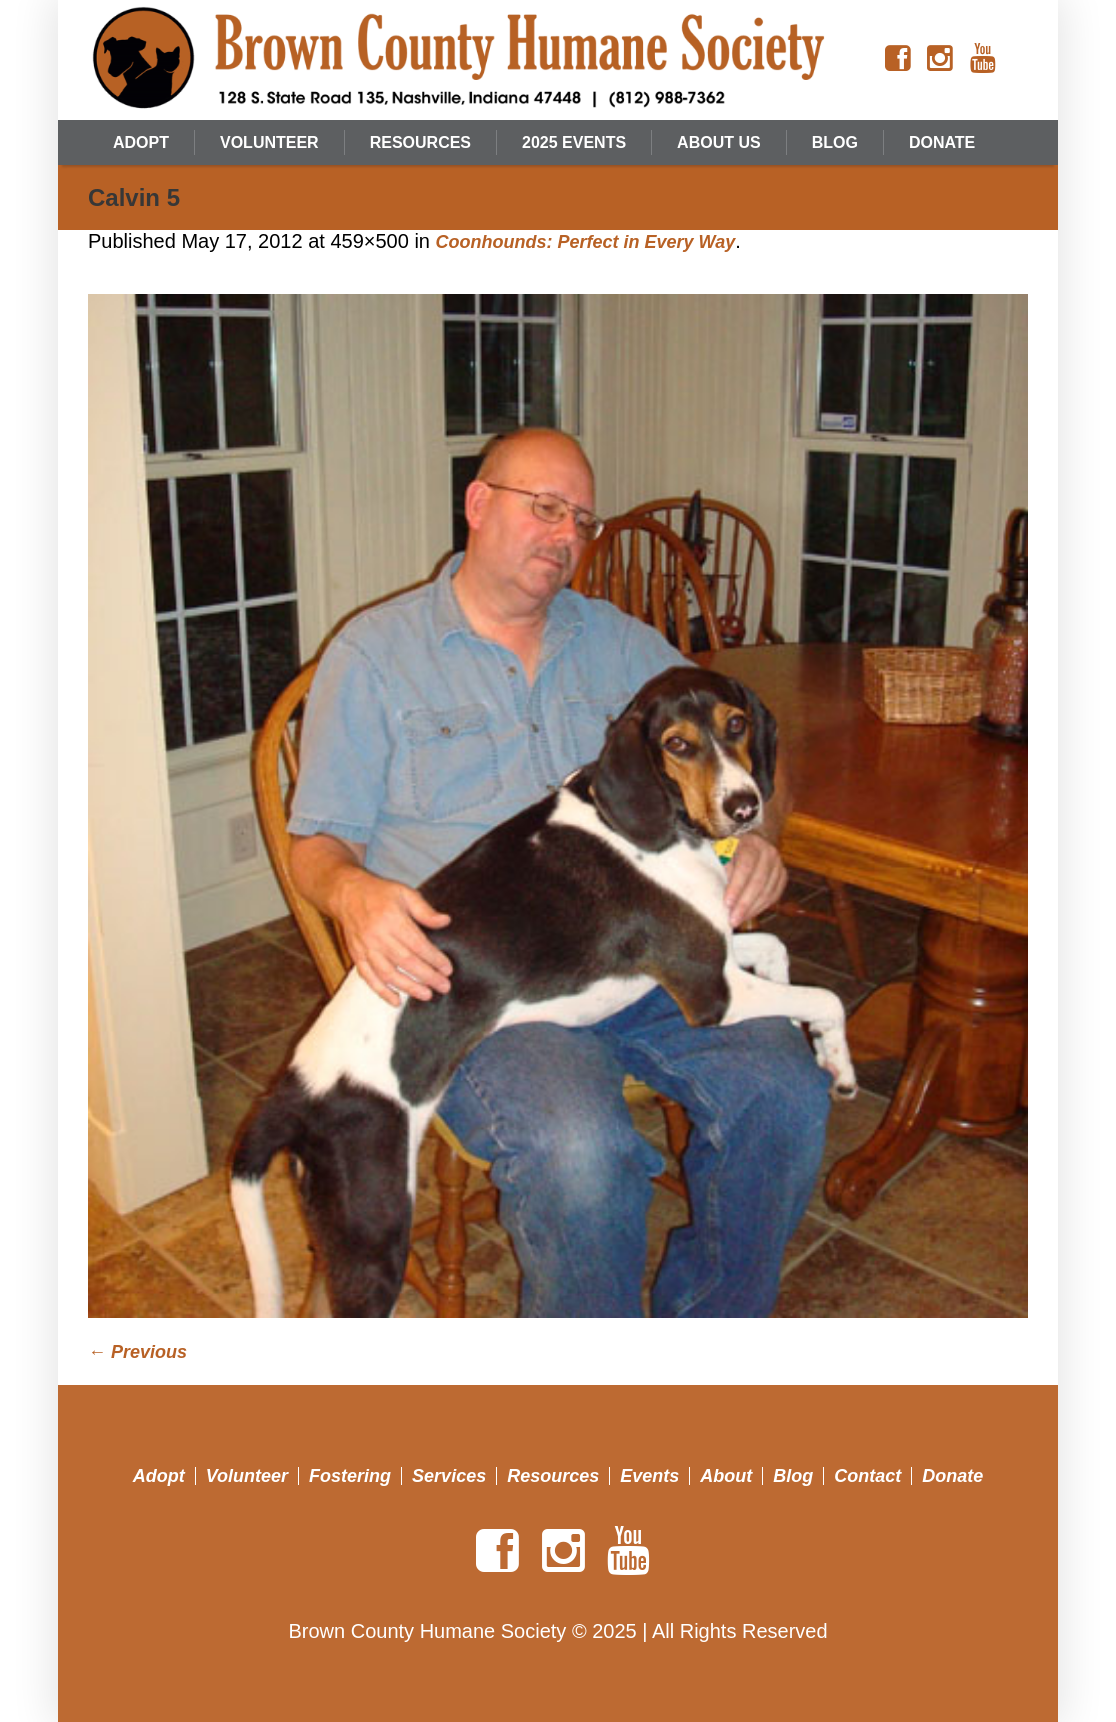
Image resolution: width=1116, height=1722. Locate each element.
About (726, 1476)
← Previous (137, 1352)
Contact (867, 1476)
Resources (553, 1476)
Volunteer (247, 1476)
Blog (793, 1476)
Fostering (350, 1476)
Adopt (159, 1476)
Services (449, 1476)
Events (649, 1476)
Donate (952, 1476)
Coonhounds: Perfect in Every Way (586, 242)
